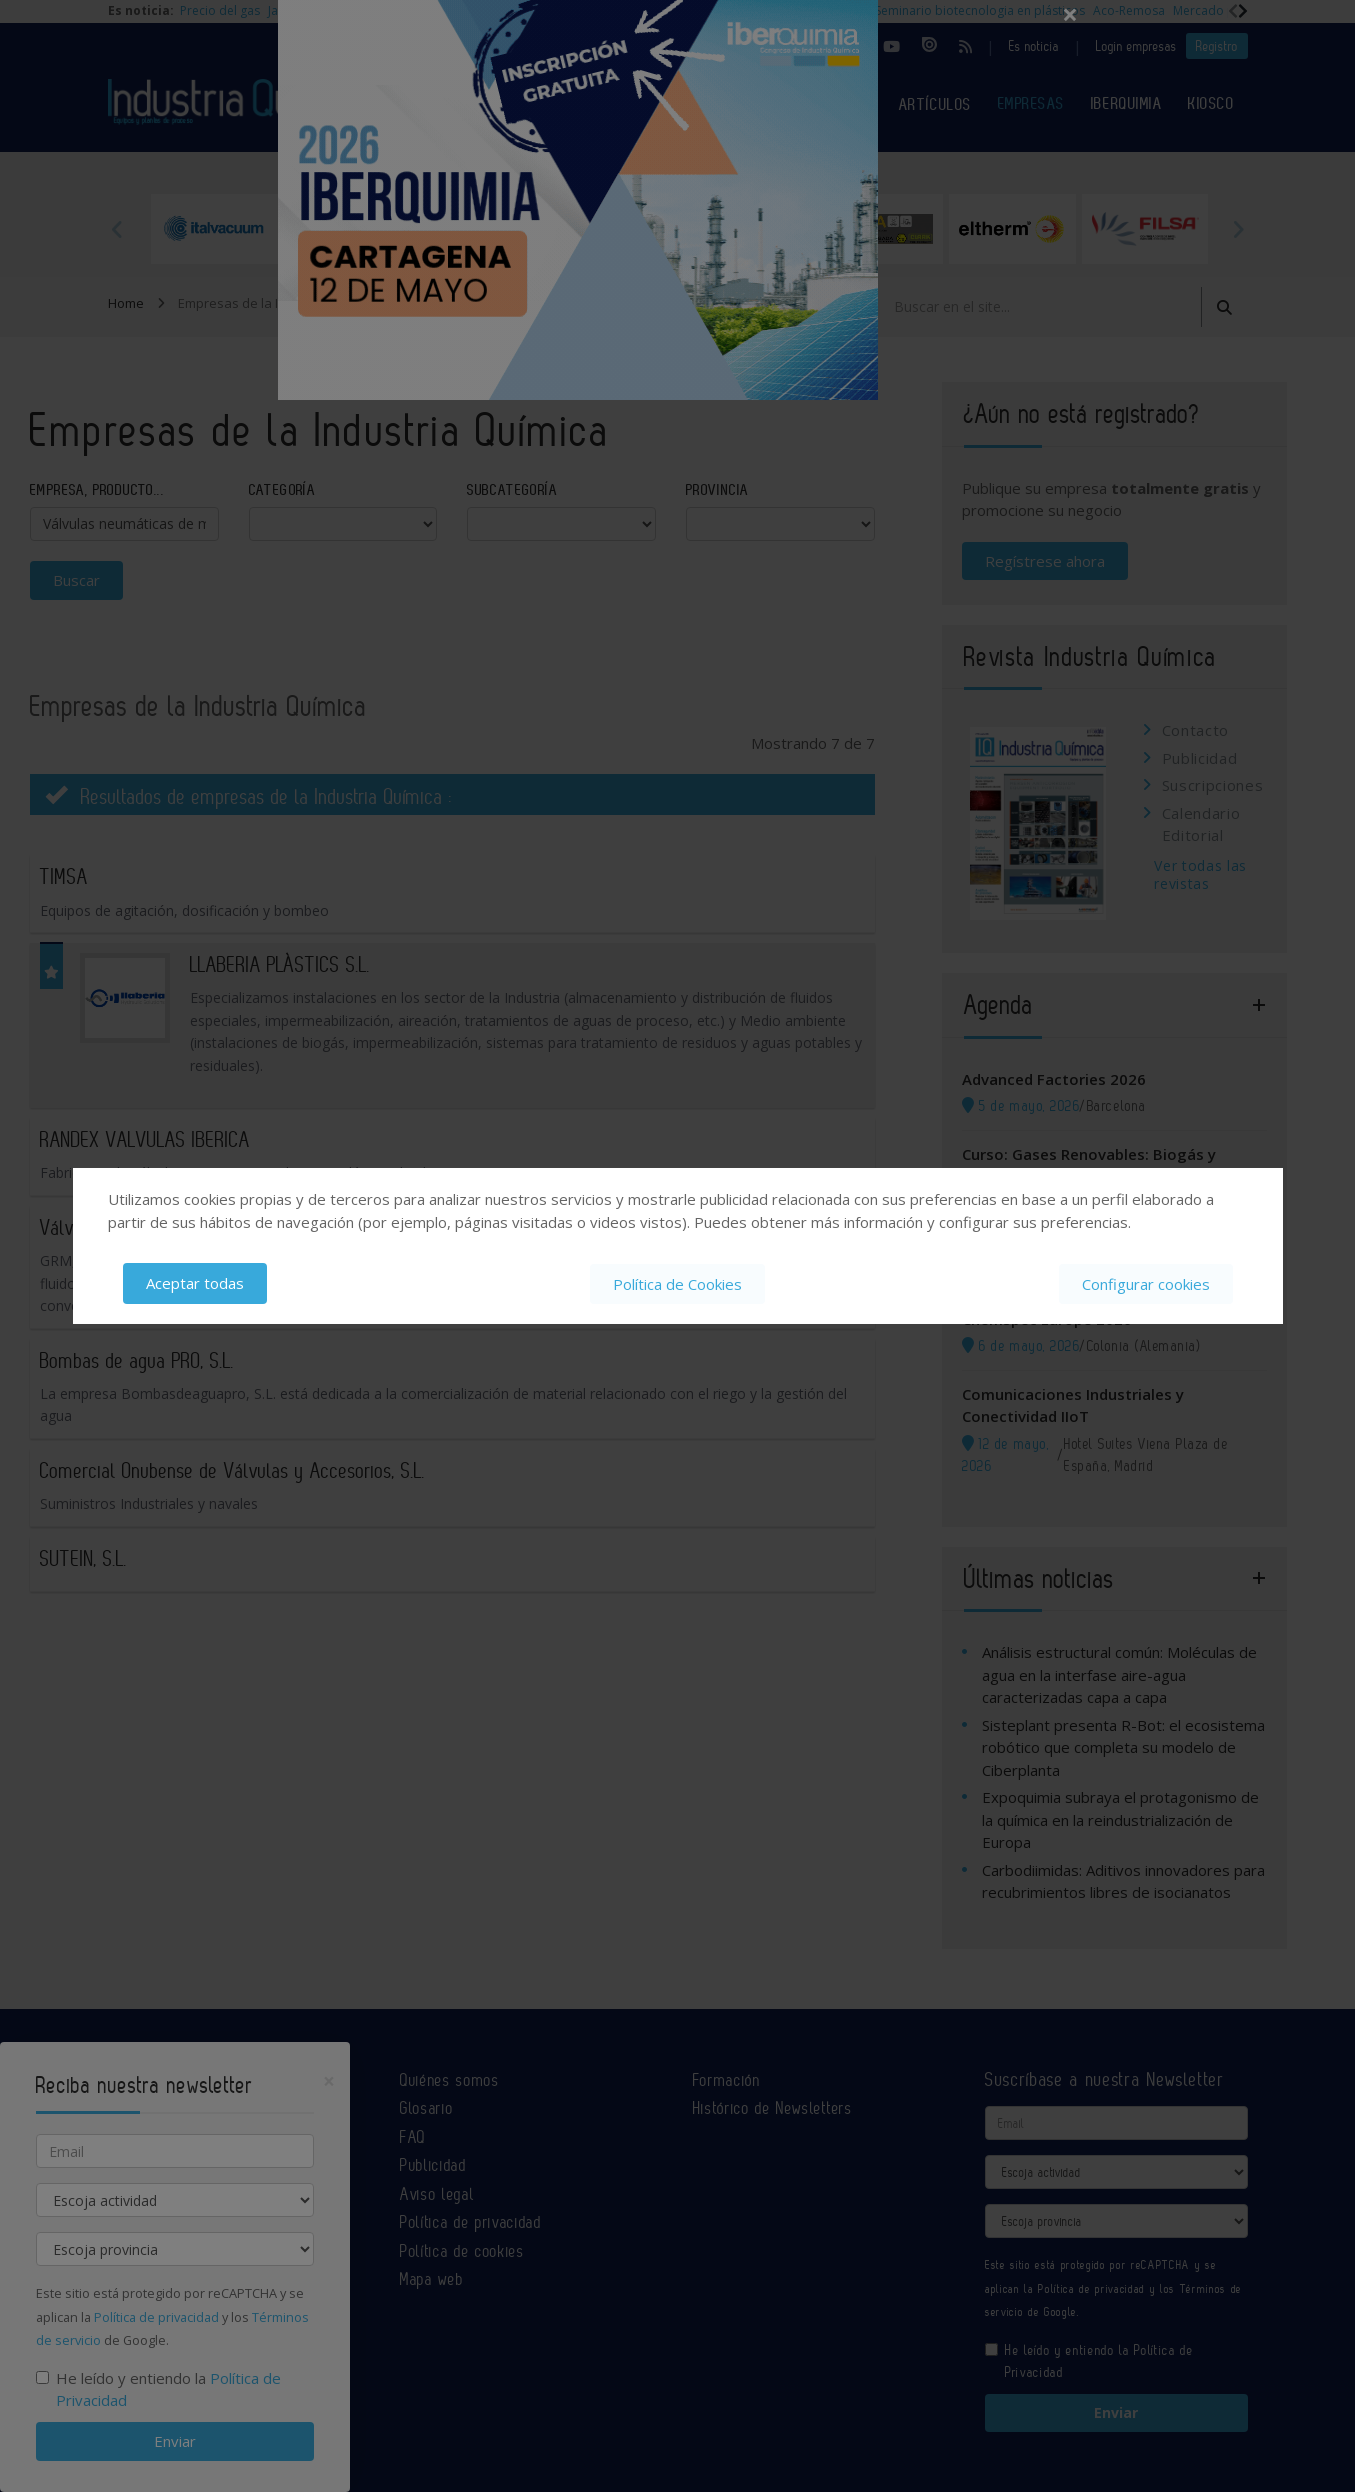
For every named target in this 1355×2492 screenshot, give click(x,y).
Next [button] (1238, 229)
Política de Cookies (677, 1283)
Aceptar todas (195, 1283)
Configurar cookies (1146, 1283)
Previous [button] (118, 229)
